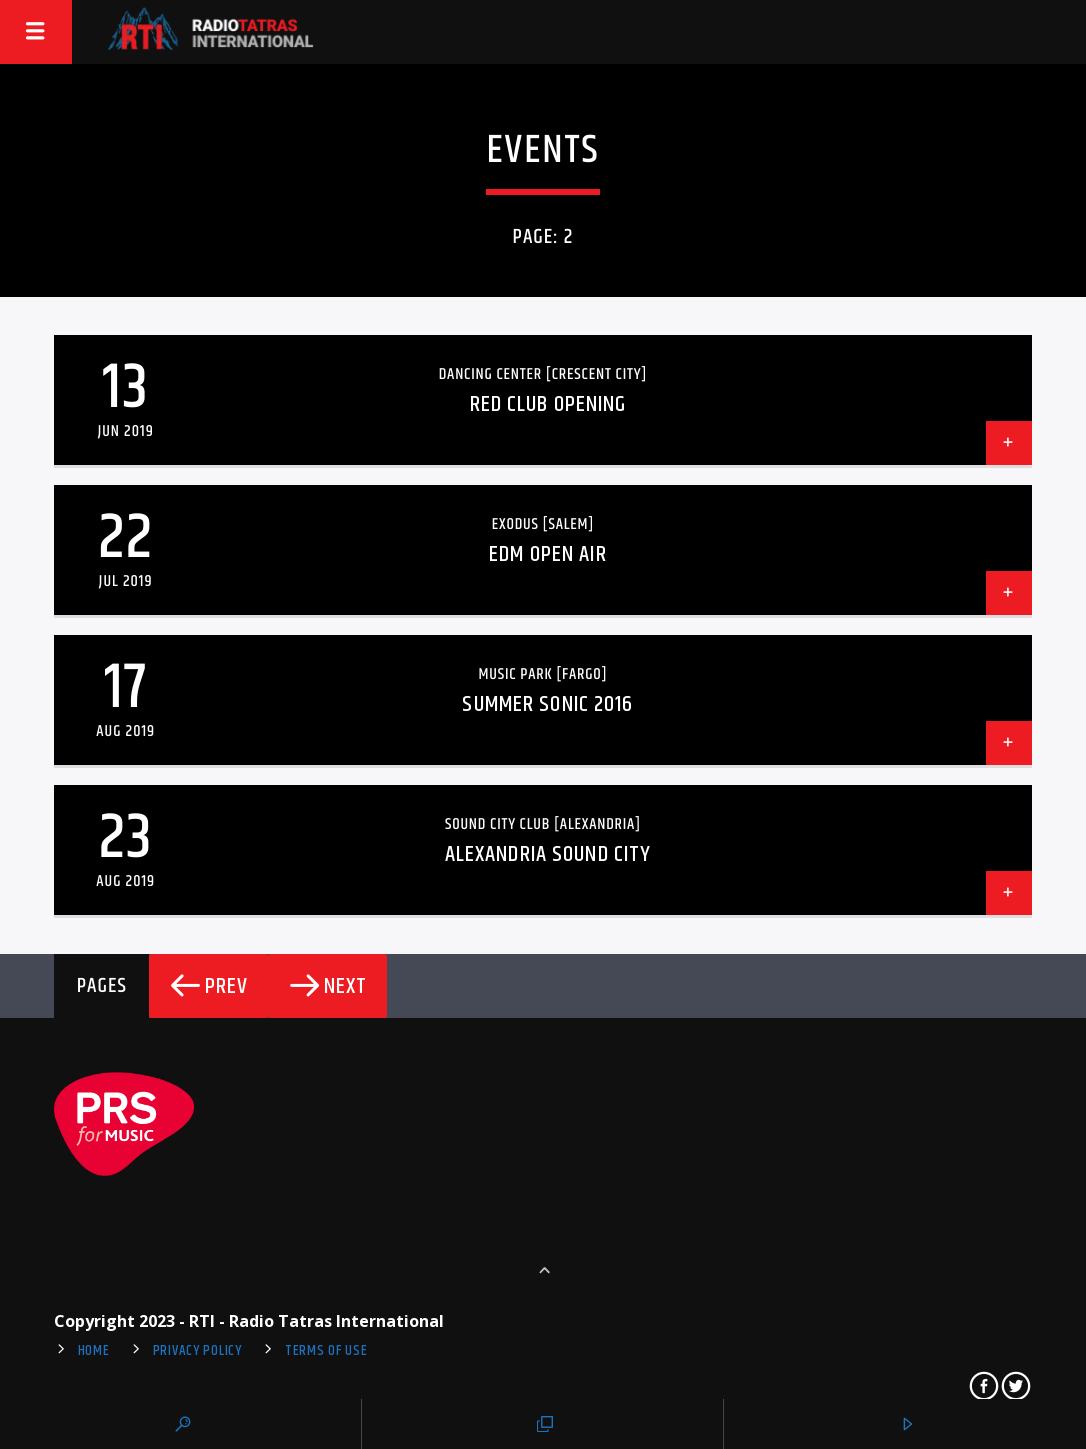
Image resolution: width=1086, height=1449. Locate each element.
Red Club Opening (548, 404)
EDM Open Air (547, 554)
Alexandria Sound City (548, 854)
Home (94, 1351)
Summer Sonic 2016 (547, 704)
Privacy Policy (197, 1351)
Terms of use (326, 1351)
